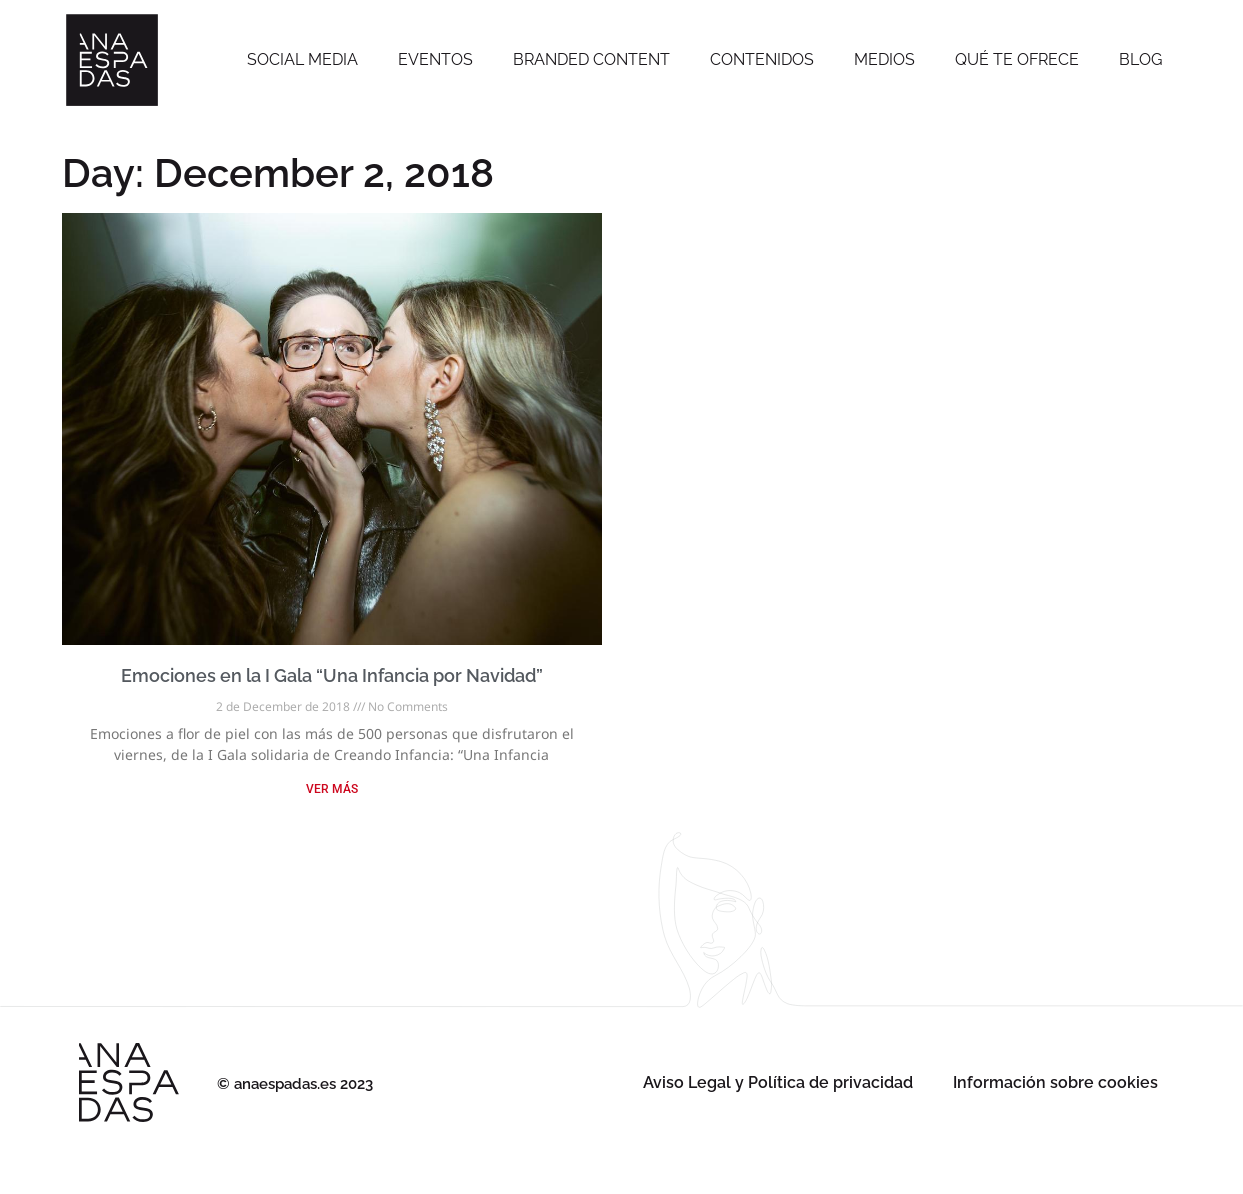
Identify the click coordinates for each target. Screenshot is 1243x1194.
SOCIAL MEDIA (302, 59)
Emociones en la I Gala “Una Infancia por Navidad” (332, 675)
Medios (884, 59)
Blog (1140, 59)
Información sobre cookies (1055, 1082)
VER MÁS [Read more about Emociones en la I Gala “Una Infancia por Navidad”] (332, 789)
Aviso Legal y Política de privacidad (778, 1082)
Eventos (435, 59)
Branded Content (591, 59)
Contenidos (762, 59)
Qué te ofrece (1017, 59)
